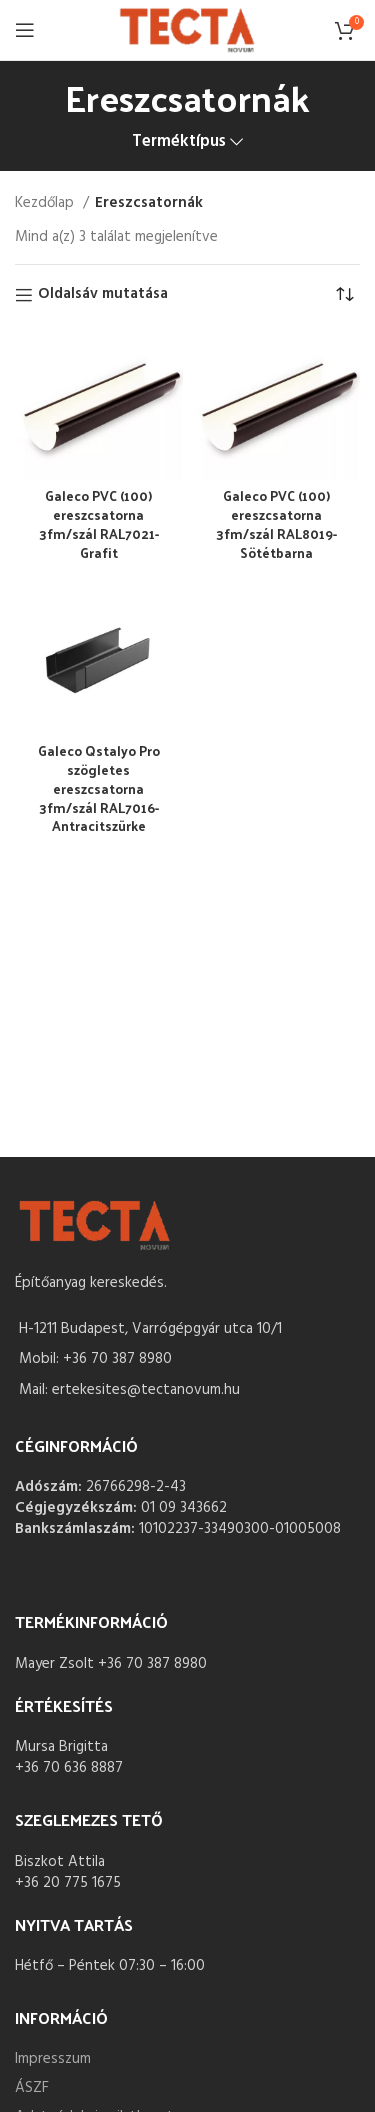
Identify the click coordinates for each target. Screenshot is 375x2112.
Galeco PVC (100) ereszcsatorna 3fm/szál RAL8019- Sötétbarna (276, 524)
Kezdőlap (46, 203)
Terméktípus (179, 142)
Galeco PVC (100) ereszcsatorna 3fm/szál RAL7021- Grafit (99, 524)
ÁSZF (32, 2088)
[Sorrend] (345, 295)
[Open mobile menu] (25, 30)
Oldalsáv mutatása (103, 295)
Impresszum (53, 2059)
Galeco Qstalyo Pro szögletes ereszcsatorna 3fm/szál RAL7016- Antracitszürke (99, 788)
